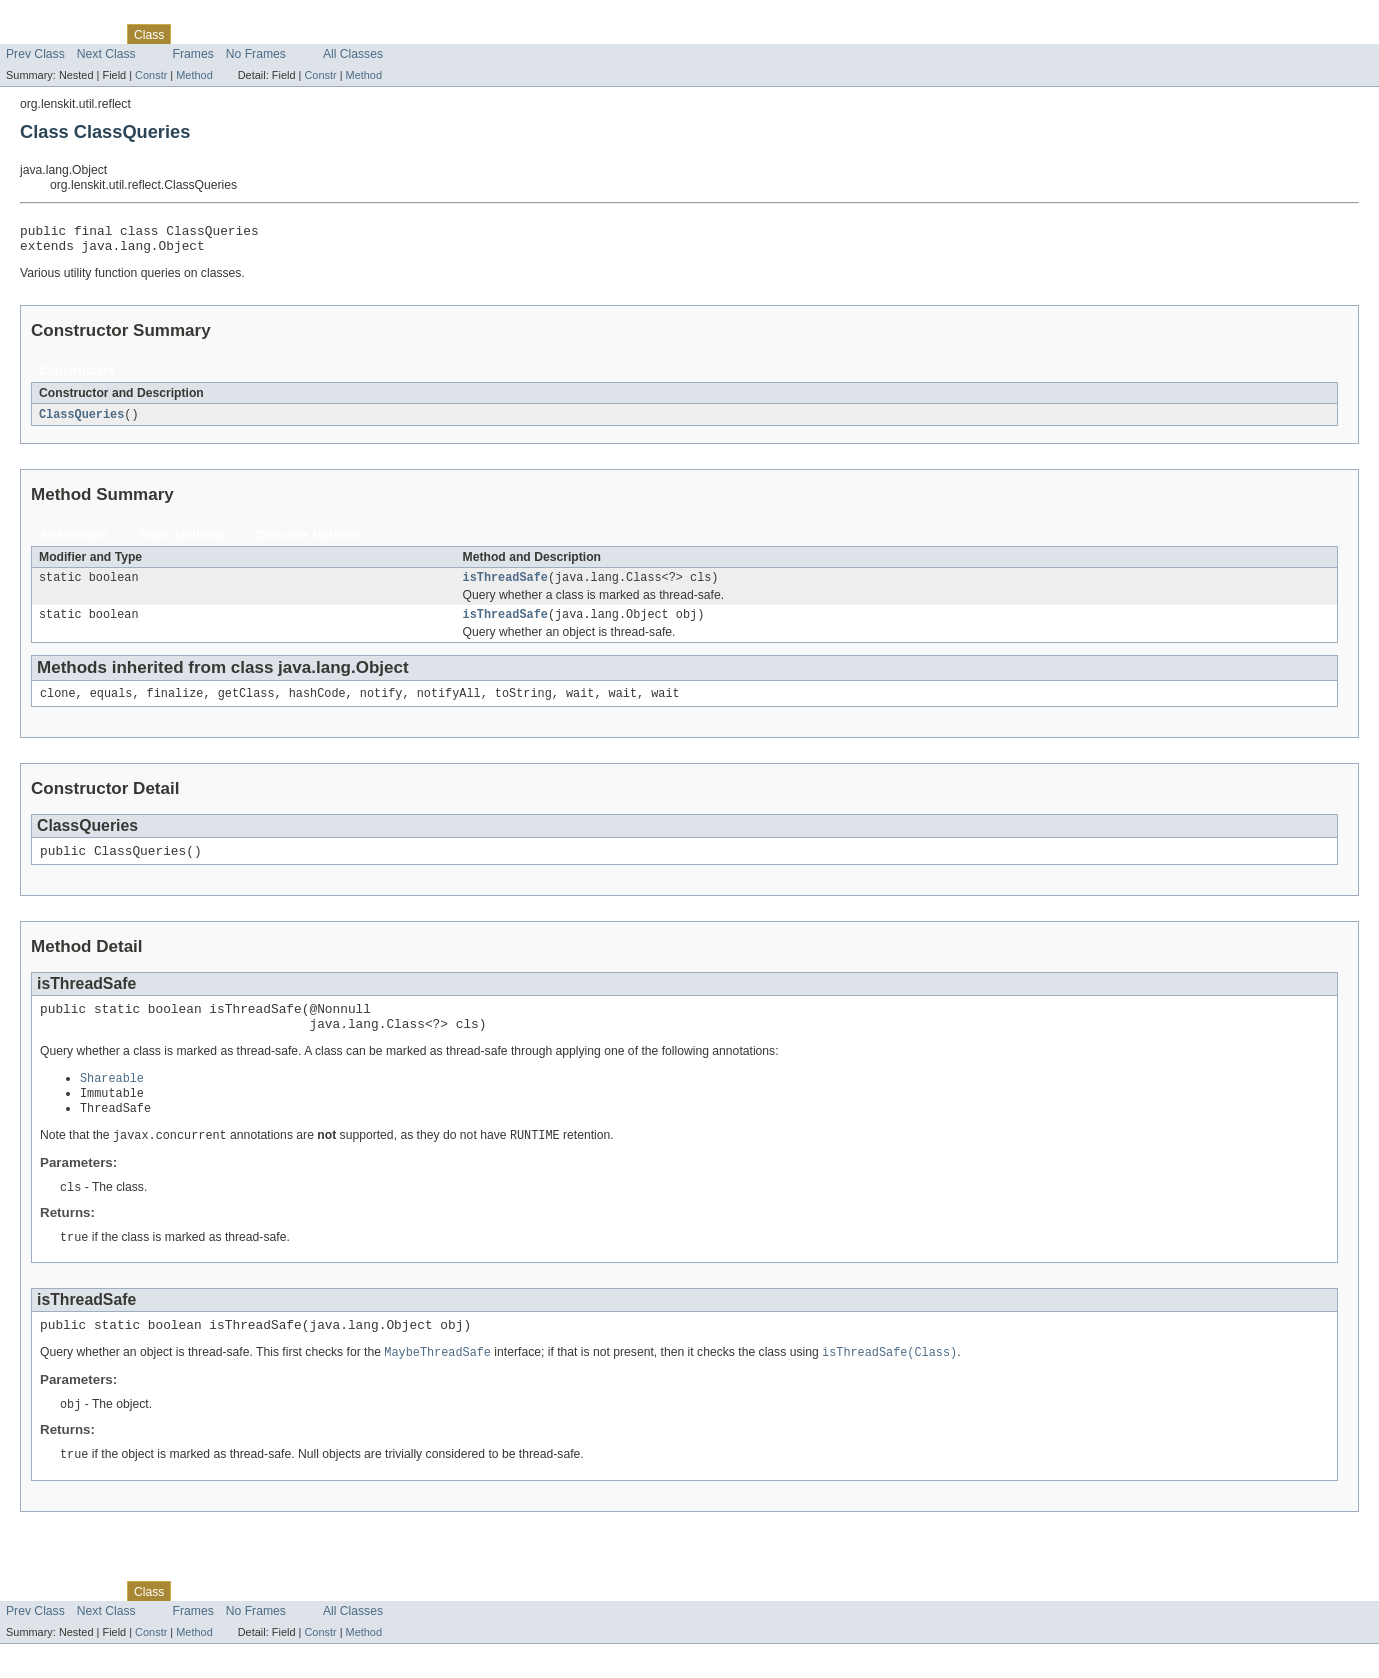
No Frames (256, 54)
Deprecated (250, 34)
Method (194, 75)
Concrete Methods (309, 542)
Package (92, 34)
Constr (151, 75)
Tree (194, 34)
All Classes (353, 54)
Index (309, 34)
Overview (31, 34)
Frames (193, 54)
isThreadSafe (505, 586)
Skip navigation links (55, 17)
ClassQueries (81, 421)
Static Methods (182, 542)
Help (348, 34)
